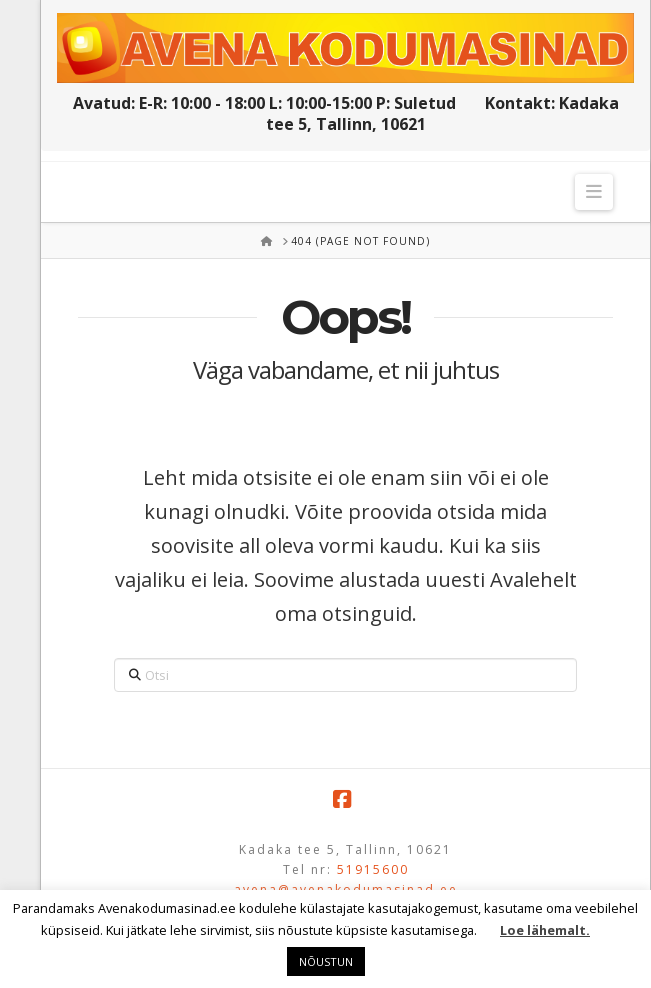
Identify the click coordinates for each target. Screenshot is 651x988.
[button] (594, 191)
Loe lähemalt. (545, 930)
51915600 (373, 869)
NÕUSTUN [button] (326, 961)
